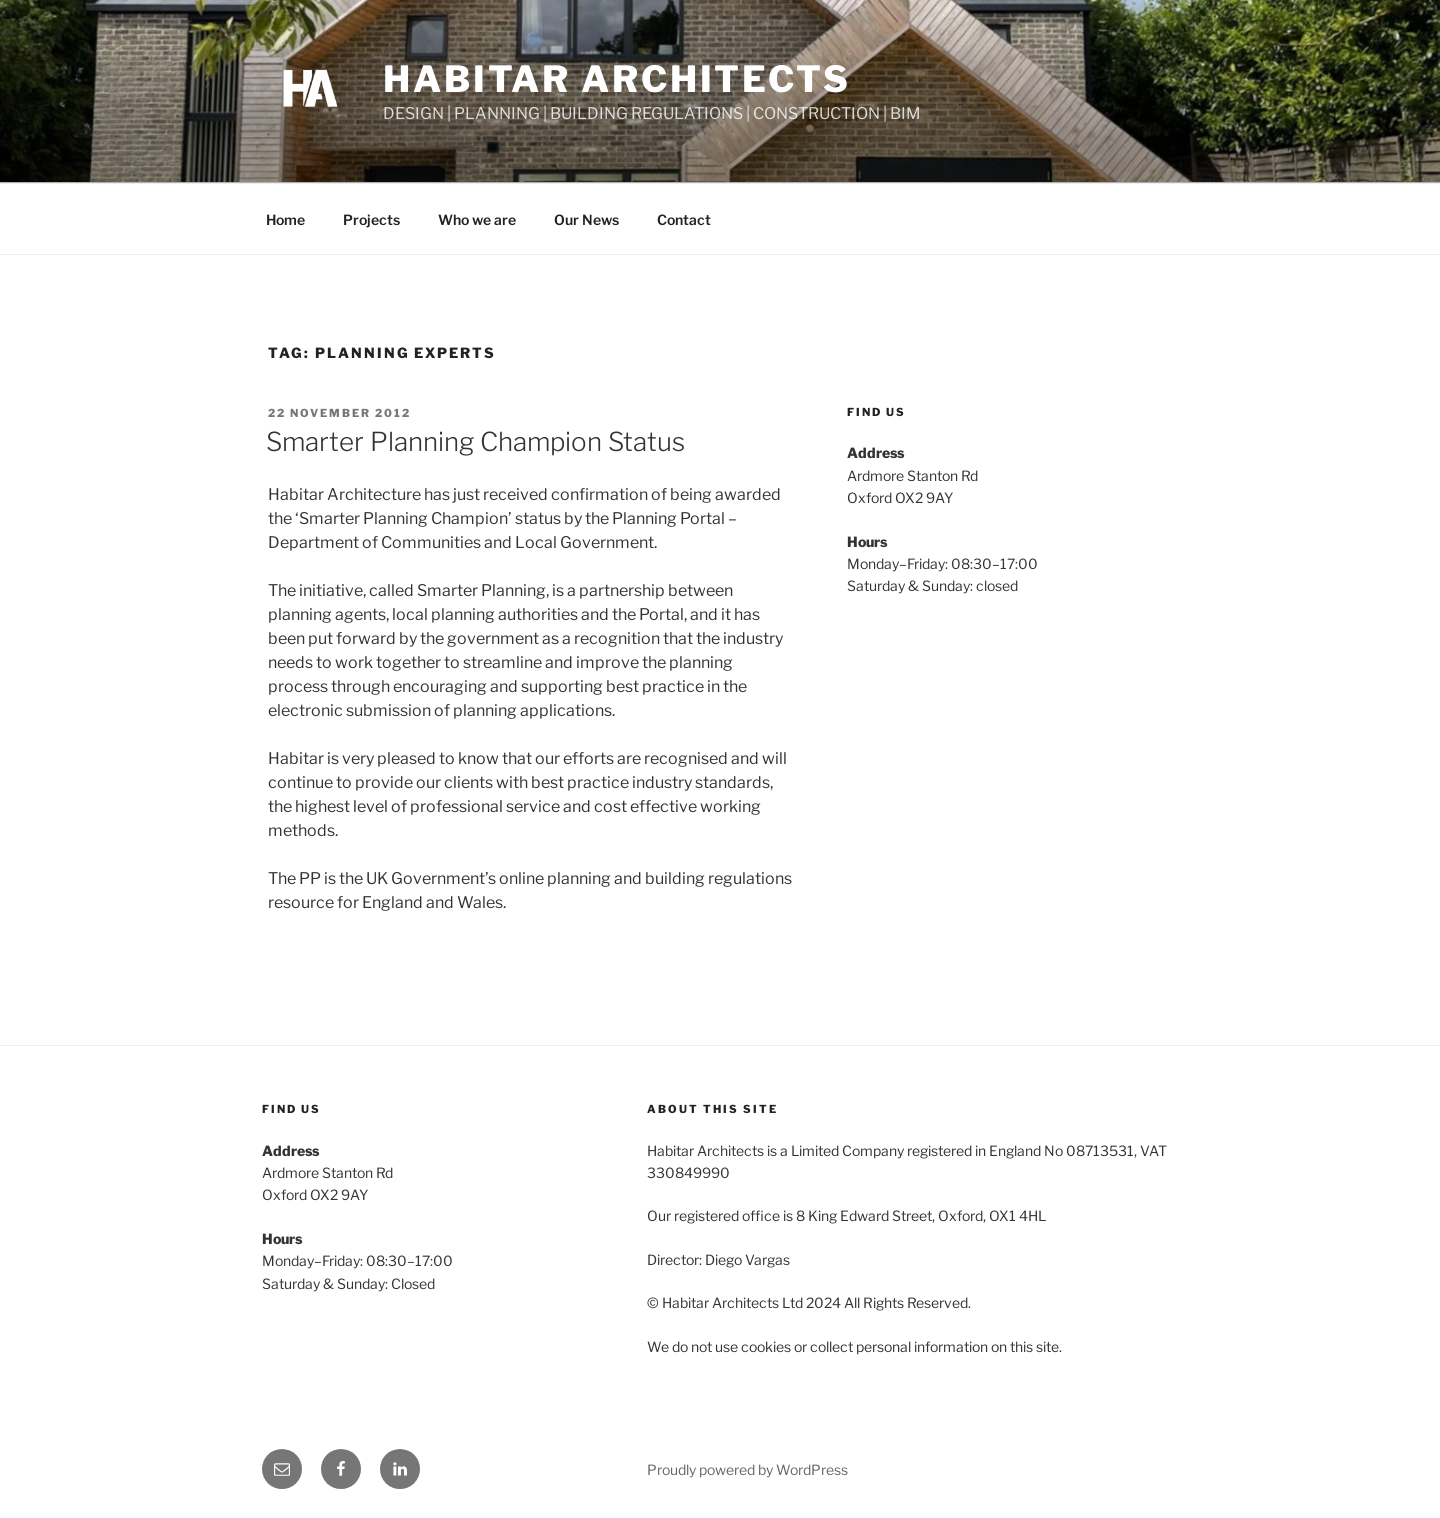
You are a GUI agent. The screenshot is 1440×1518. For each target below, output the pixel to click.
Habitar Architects (617, 79)
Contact (684, 219)
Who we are (477, 219)
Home (285, 219)
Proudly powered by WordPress (747, 1469)
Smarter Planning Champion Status (475, 441)
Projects (371, 219)
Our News (586, 219)
